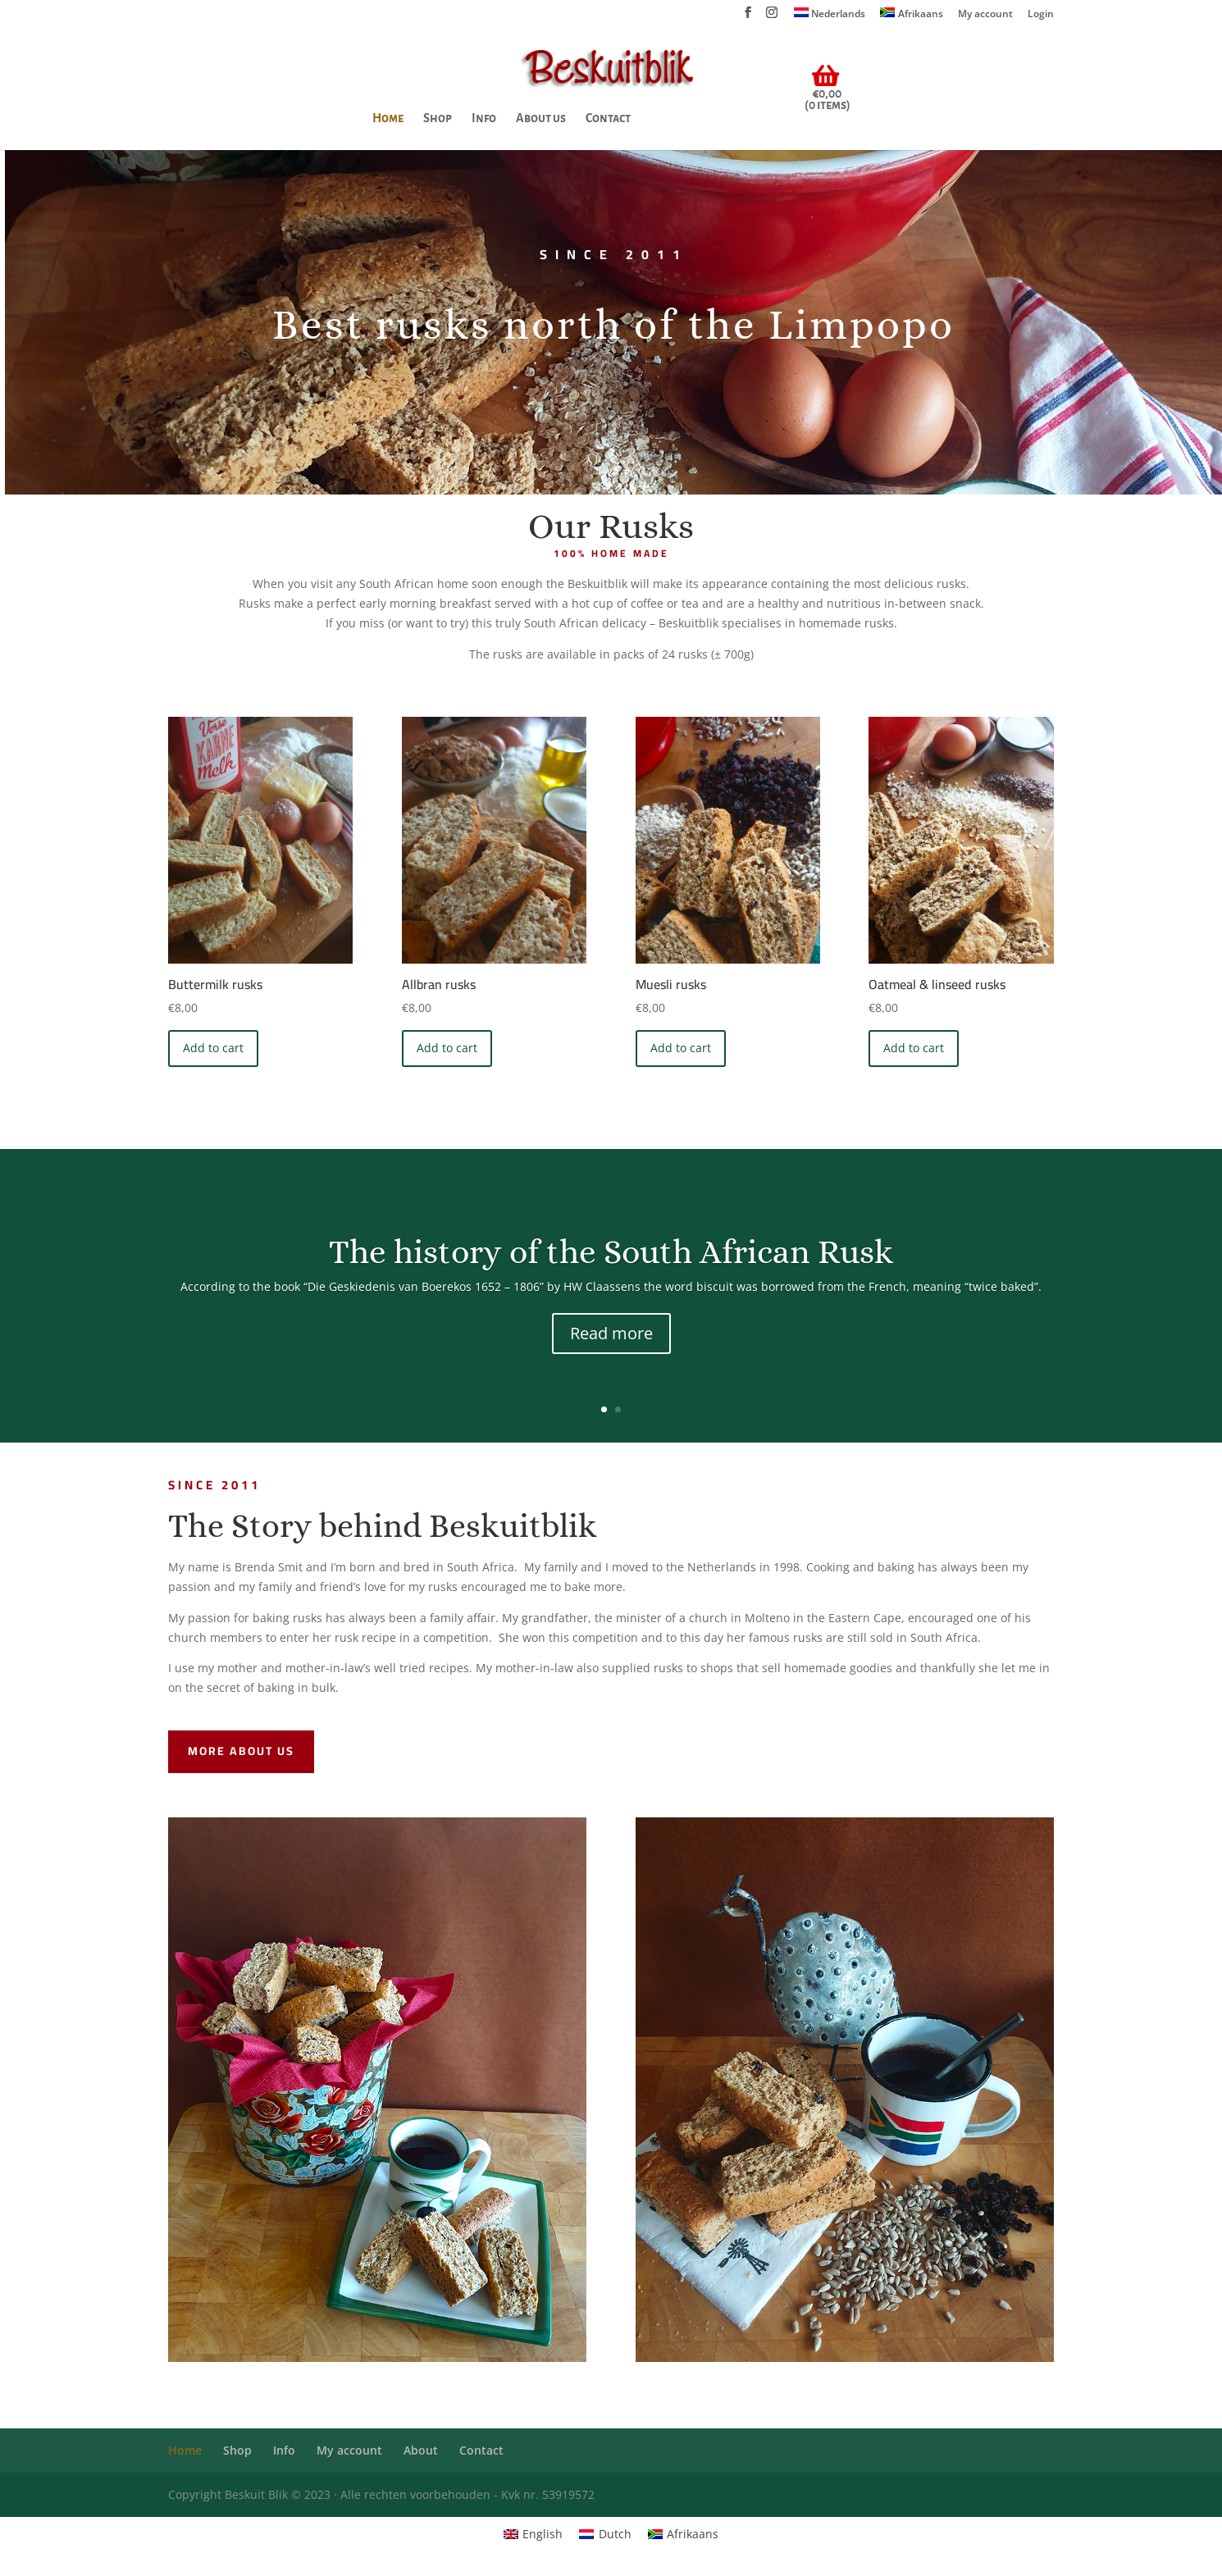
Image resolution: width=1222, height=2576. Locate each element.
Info (484, 118)
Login (1041, 15)
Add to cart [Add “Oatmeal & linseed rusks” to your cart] (913, 1047)
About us (541, 118)
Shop (437, 118)
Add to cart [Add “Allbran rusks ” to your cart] (447, 1047)
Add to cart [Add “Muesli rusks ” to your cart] (680, 1047)
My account (985, 15)
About (421, 2450)
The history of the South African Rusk (611, 1252)
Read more (611, 1334)
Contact (608, 118)
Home (388, 118)
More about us (241, 1751)
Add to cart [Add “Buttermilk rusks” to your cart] (213, 1047)
